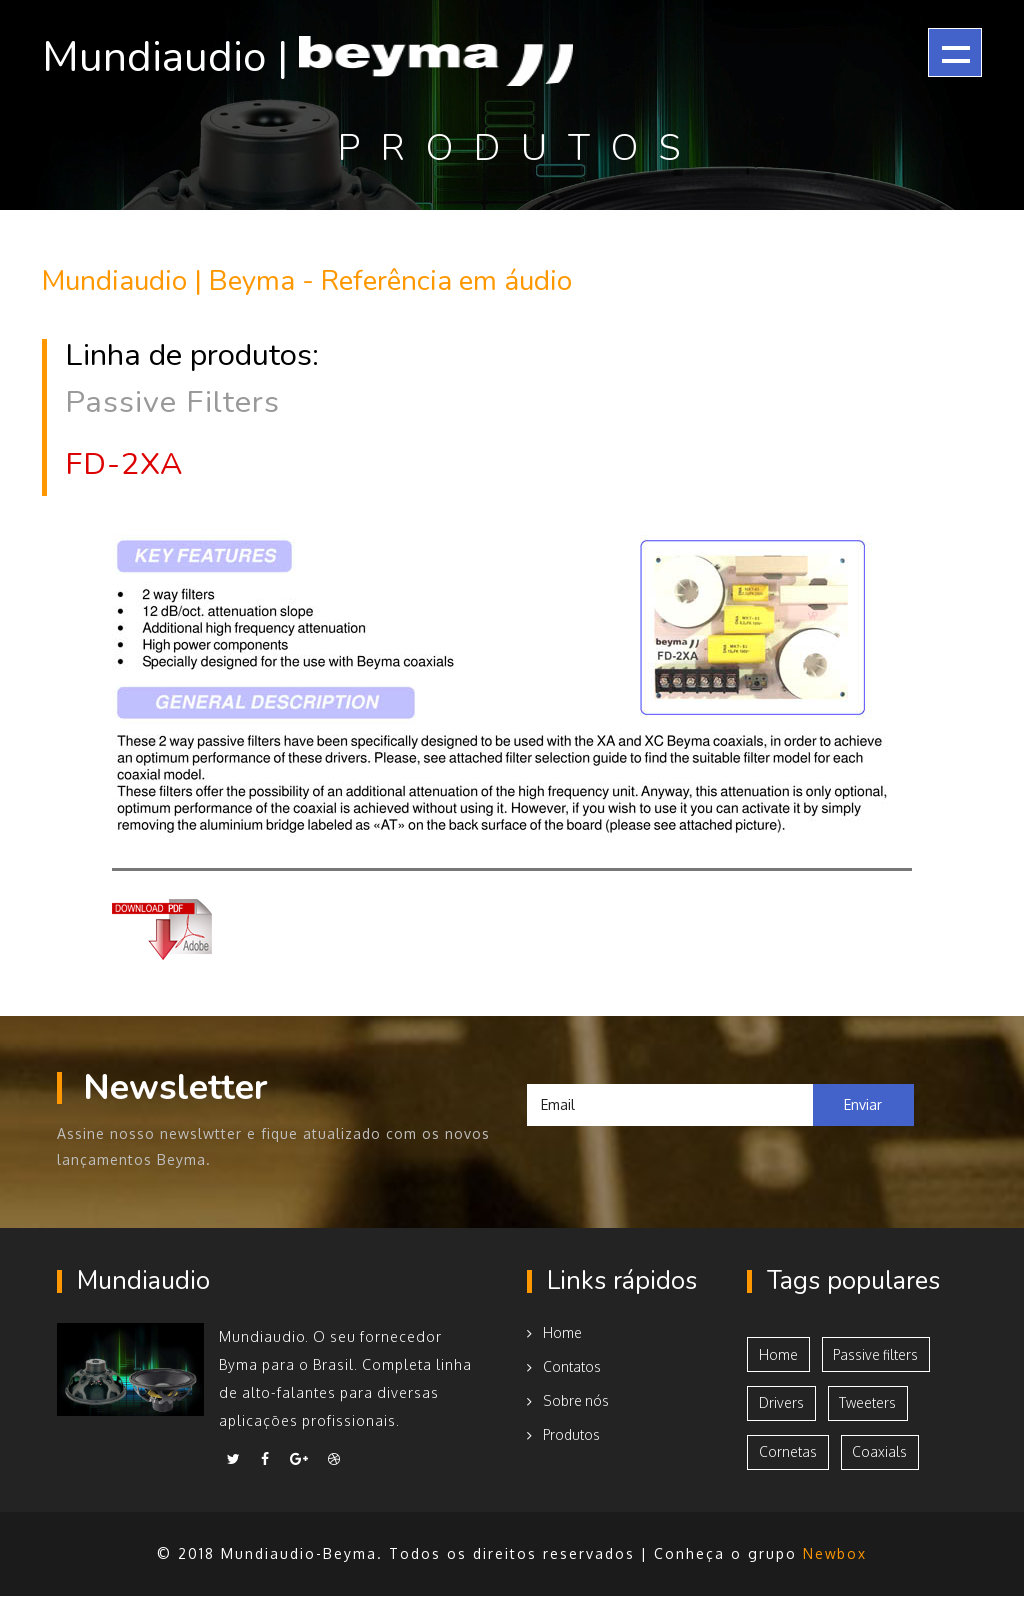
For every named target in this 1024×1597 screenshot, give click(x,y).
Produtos (564, 1432)
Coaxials (882, 1452)
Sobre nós (568, 1398)
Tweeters (871, 1402)
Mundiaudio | (329, 56)
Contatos (564, 1364)
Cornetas (788, 1452)
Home (554, 1330)
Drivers (781, 1402)
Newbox (835, 1554)
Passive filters (879, 1352)
